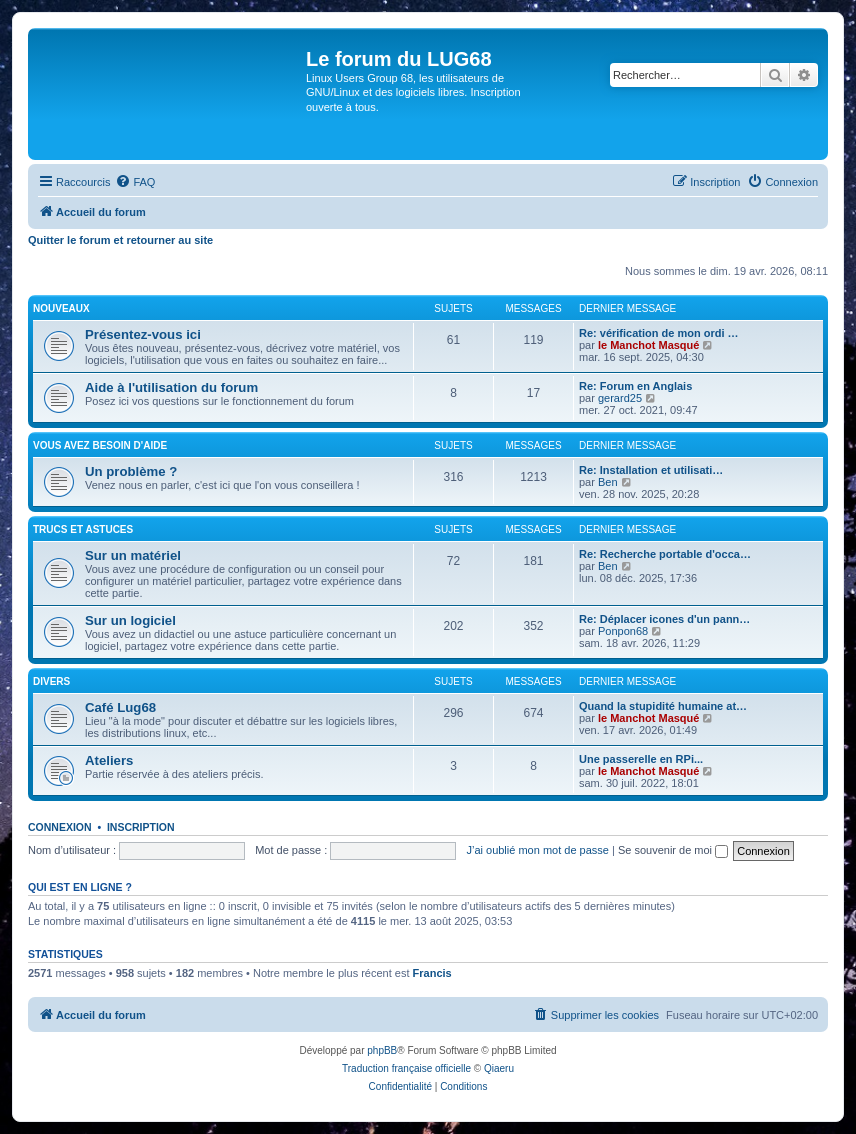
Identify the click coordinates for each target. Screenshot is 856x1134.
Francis (432, 973)
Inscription (141, 827)
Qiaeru (499, 1068)
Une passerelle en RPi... (641, 759)
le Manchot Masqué (648, 345)
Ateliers (109, 760)
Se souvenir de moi (673, 850)
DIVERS (51, 681)
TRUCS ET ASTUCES (83, 529)
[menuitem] (135, 182)
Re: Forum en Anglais (635, 386)
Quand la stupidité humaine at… (663, 706)
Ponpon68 (623, 631)
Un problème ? (131, 471)
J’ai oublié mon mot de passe (537, 850)
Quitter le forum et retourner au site (120, 240)
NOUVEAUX (61, 308)
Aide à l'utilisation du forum (171, 387)
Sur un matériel (133, 555)
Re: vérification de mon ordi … (659, 333)
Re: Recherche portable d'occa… (665, 554)
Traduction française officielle (406, 1068)
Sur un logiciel (130, 620)
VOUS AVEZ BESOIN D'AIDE (100, 445)
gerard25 (620, 398)
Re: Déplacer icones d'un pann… (664, 619)
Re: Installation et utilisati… (651, 470)
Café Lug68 (120, 707)
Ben (608, 482)
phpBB (382, 1050)
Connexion (60, 827)
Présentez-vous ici (143, 334)
